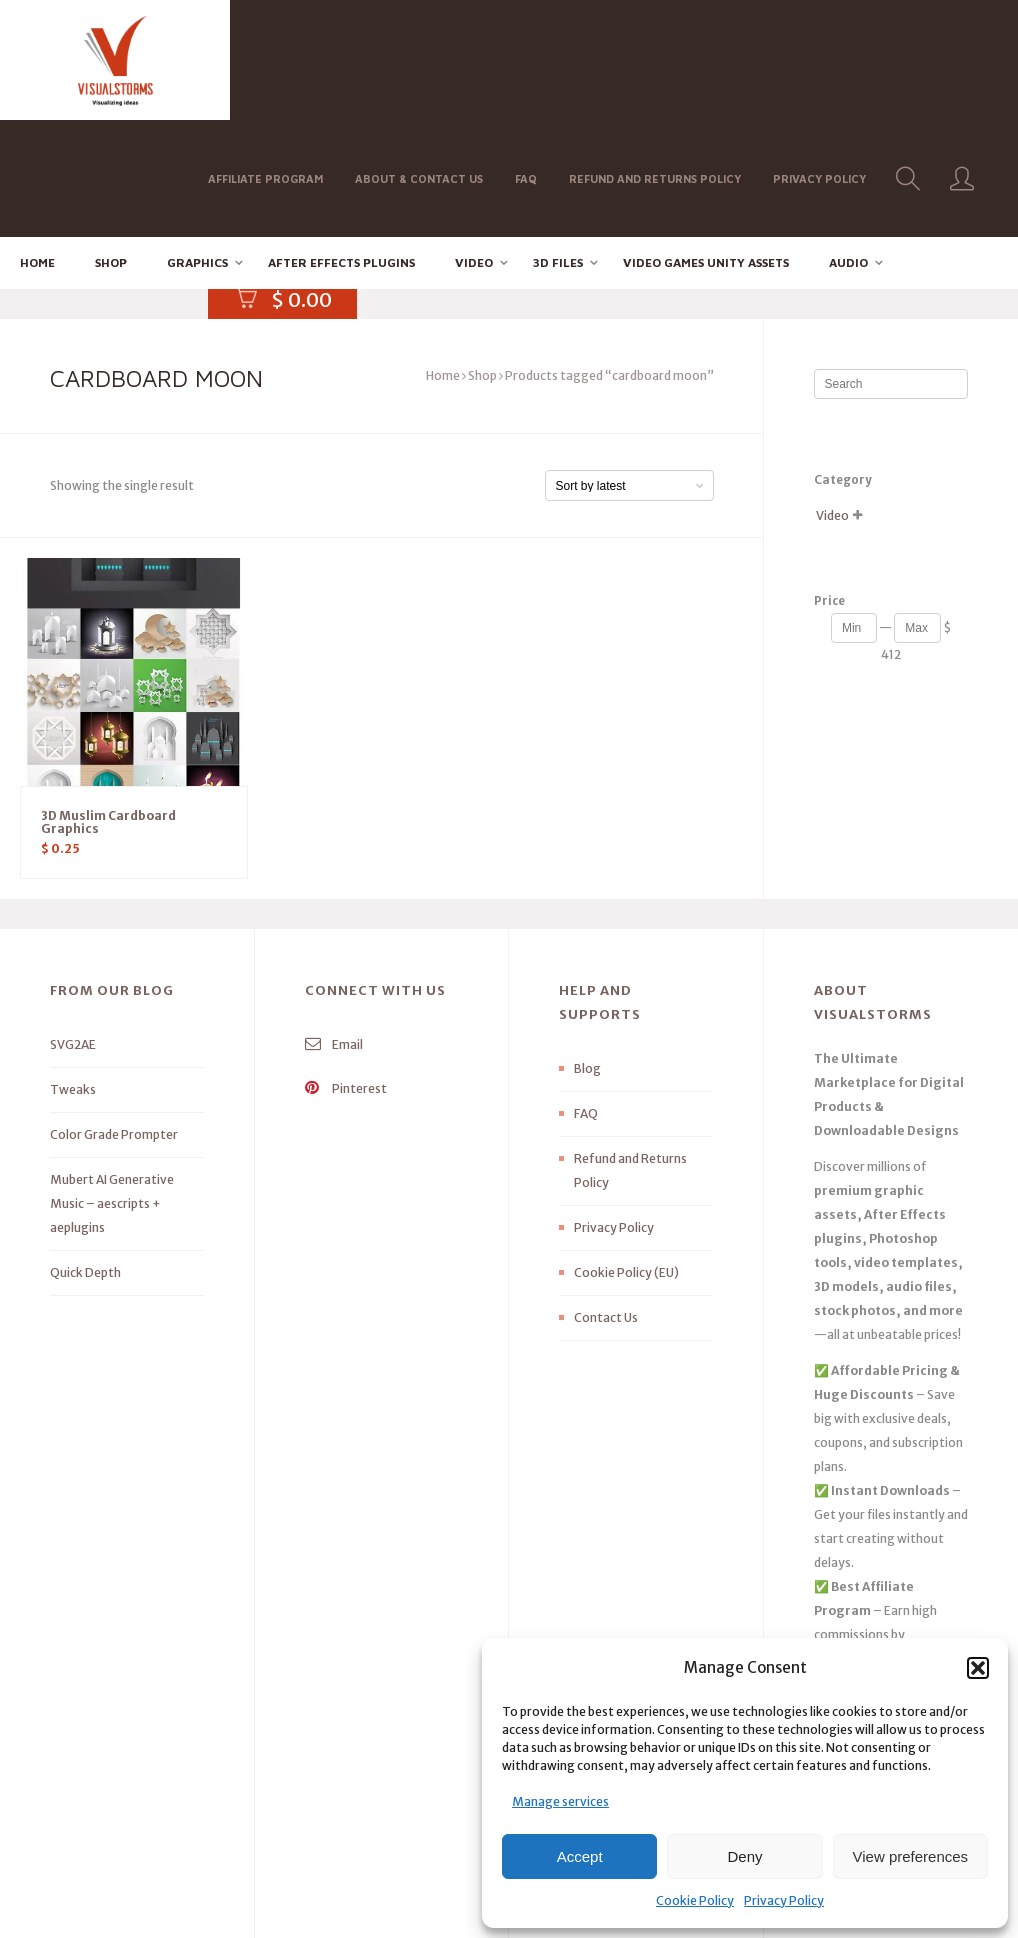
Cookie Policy (695, 1900)
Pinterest (346, 971)
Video (474, 145)
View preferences (911, 1856)
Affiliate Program (272, 58)
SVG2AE (73, 927)
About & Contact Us (426, 58)
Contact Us (606, 1200)
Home (37, 145)
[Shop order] (629, 368)
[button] (978, 1668)
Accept (580, 1856)
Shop (111, 145)
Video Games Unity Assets (706, 145)
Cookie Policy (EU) (626, 1155)
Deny (744, 1856)
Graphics (197, 145)
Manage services (560, 1801)
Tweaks (73, 972)
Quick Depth (85, 1155)
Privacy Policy (784, 1900)
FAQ (533, 58)
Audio (848, 145)
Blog (587, 951)
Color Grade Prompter (114, 1017)
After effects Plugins (341, 145)
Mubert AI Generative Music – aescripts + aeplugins (112, 1086)
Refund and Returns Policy (662, 58)
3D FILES (558, 145)
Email (334, 927)
